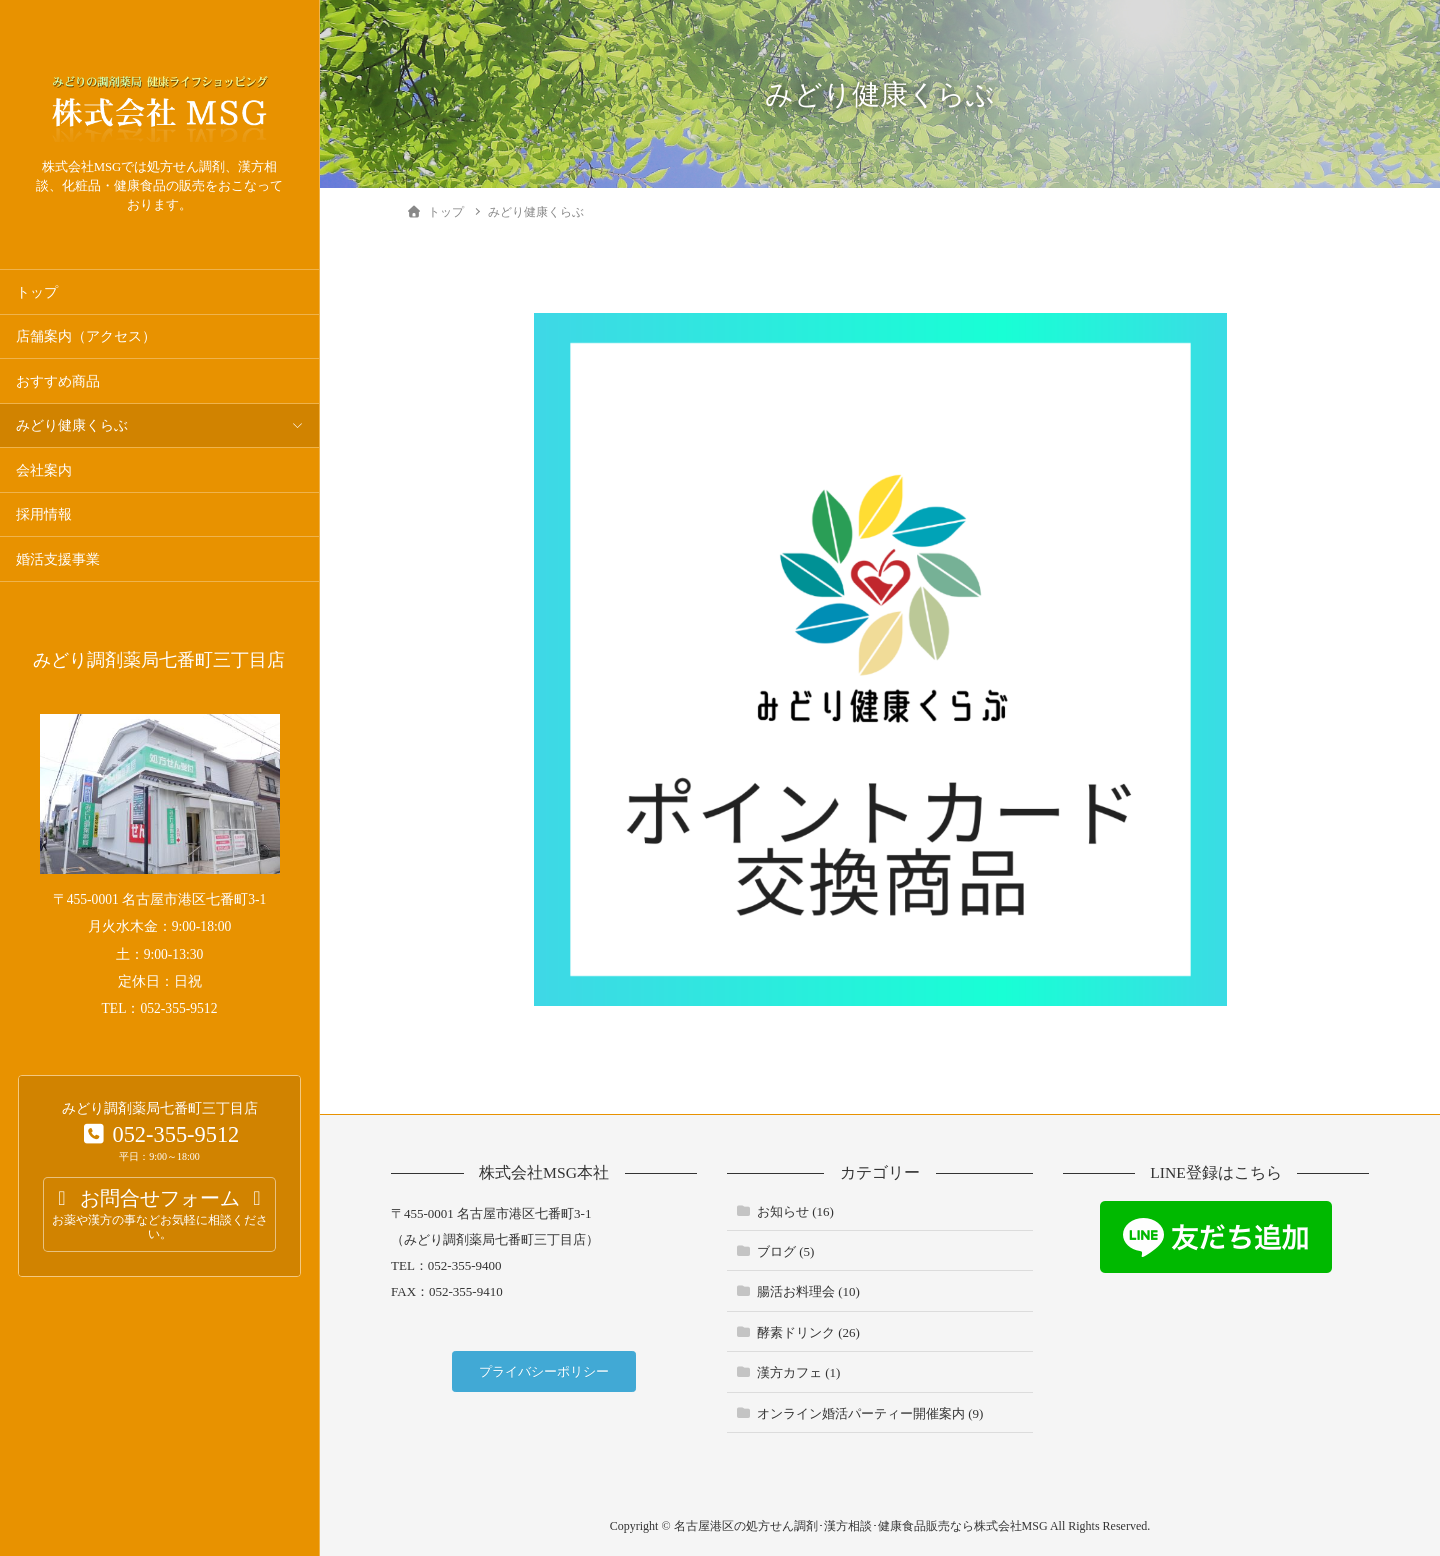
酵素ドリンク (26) (808, 1332)
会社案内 (44, 470)
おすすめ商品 (58, 381)
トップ (37, 292)
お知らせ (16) (795, 1211)
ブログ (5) (785, 1251)
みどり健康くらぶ (72, 425)
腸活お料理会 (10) (808, 1291)
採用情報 (44, 514)
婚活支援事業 (58, 559)
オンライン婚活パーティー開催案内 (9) (870, 1413)
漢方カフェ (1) (798, 1372)
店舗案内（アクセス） (86, 336)
